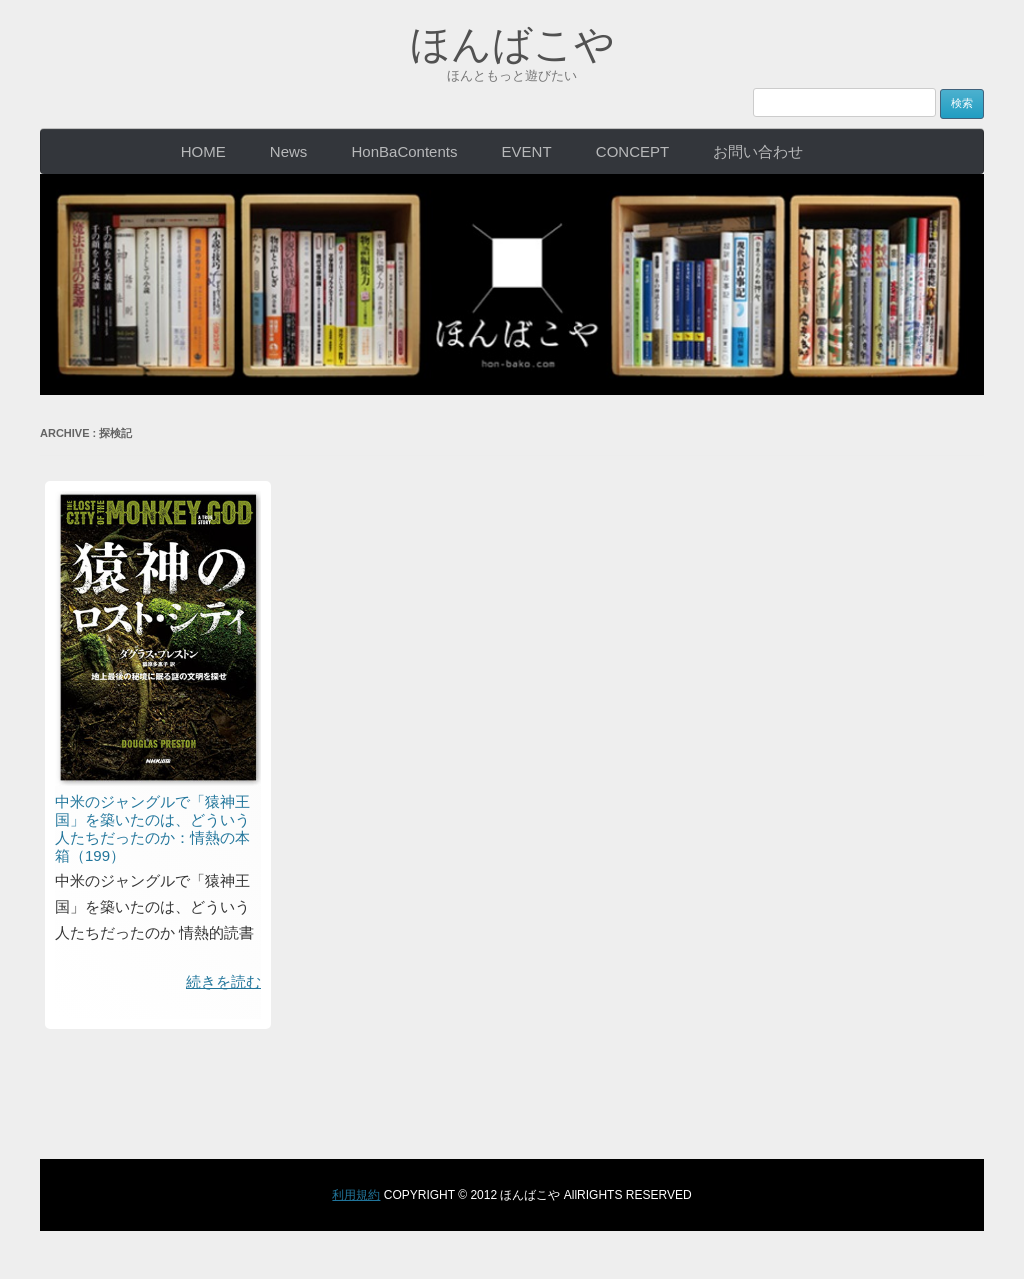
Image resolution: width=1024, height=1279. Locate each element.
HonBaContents (405, 151)
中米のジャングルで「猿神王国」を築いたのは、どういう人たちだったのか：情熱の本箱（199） (152, 828)
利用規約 (356, 1195)
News (289, 151)
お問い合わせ (758, 151)
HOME (203, 151)
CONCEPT (632, 151)
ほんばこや (512, 44)
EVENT (527, 151)
